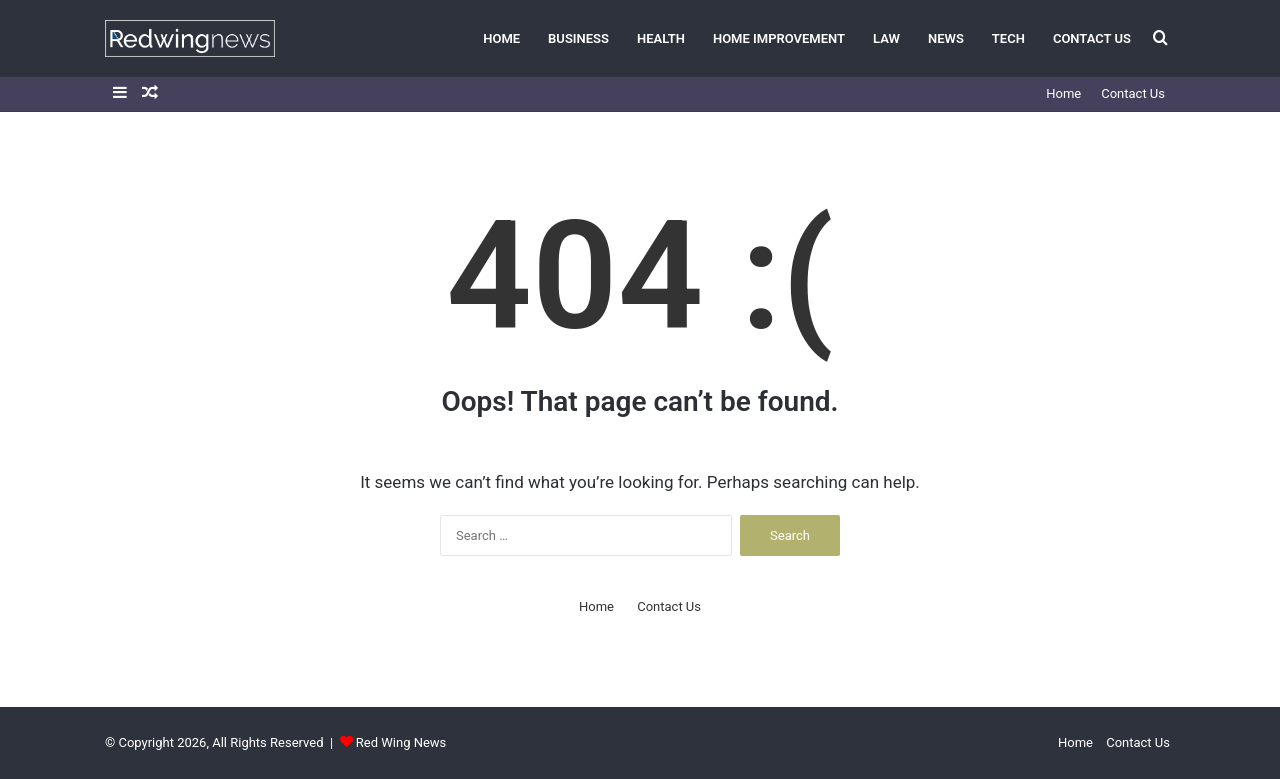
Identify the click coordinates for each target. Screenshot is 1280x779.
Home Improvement (779, 38)
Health (661, 38)
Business (578, 38)
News (946, 38)
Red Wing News (401, 742)
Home (501, 38)
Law (886, 38)
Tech (1008, 38)
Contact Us (1092, 38)
